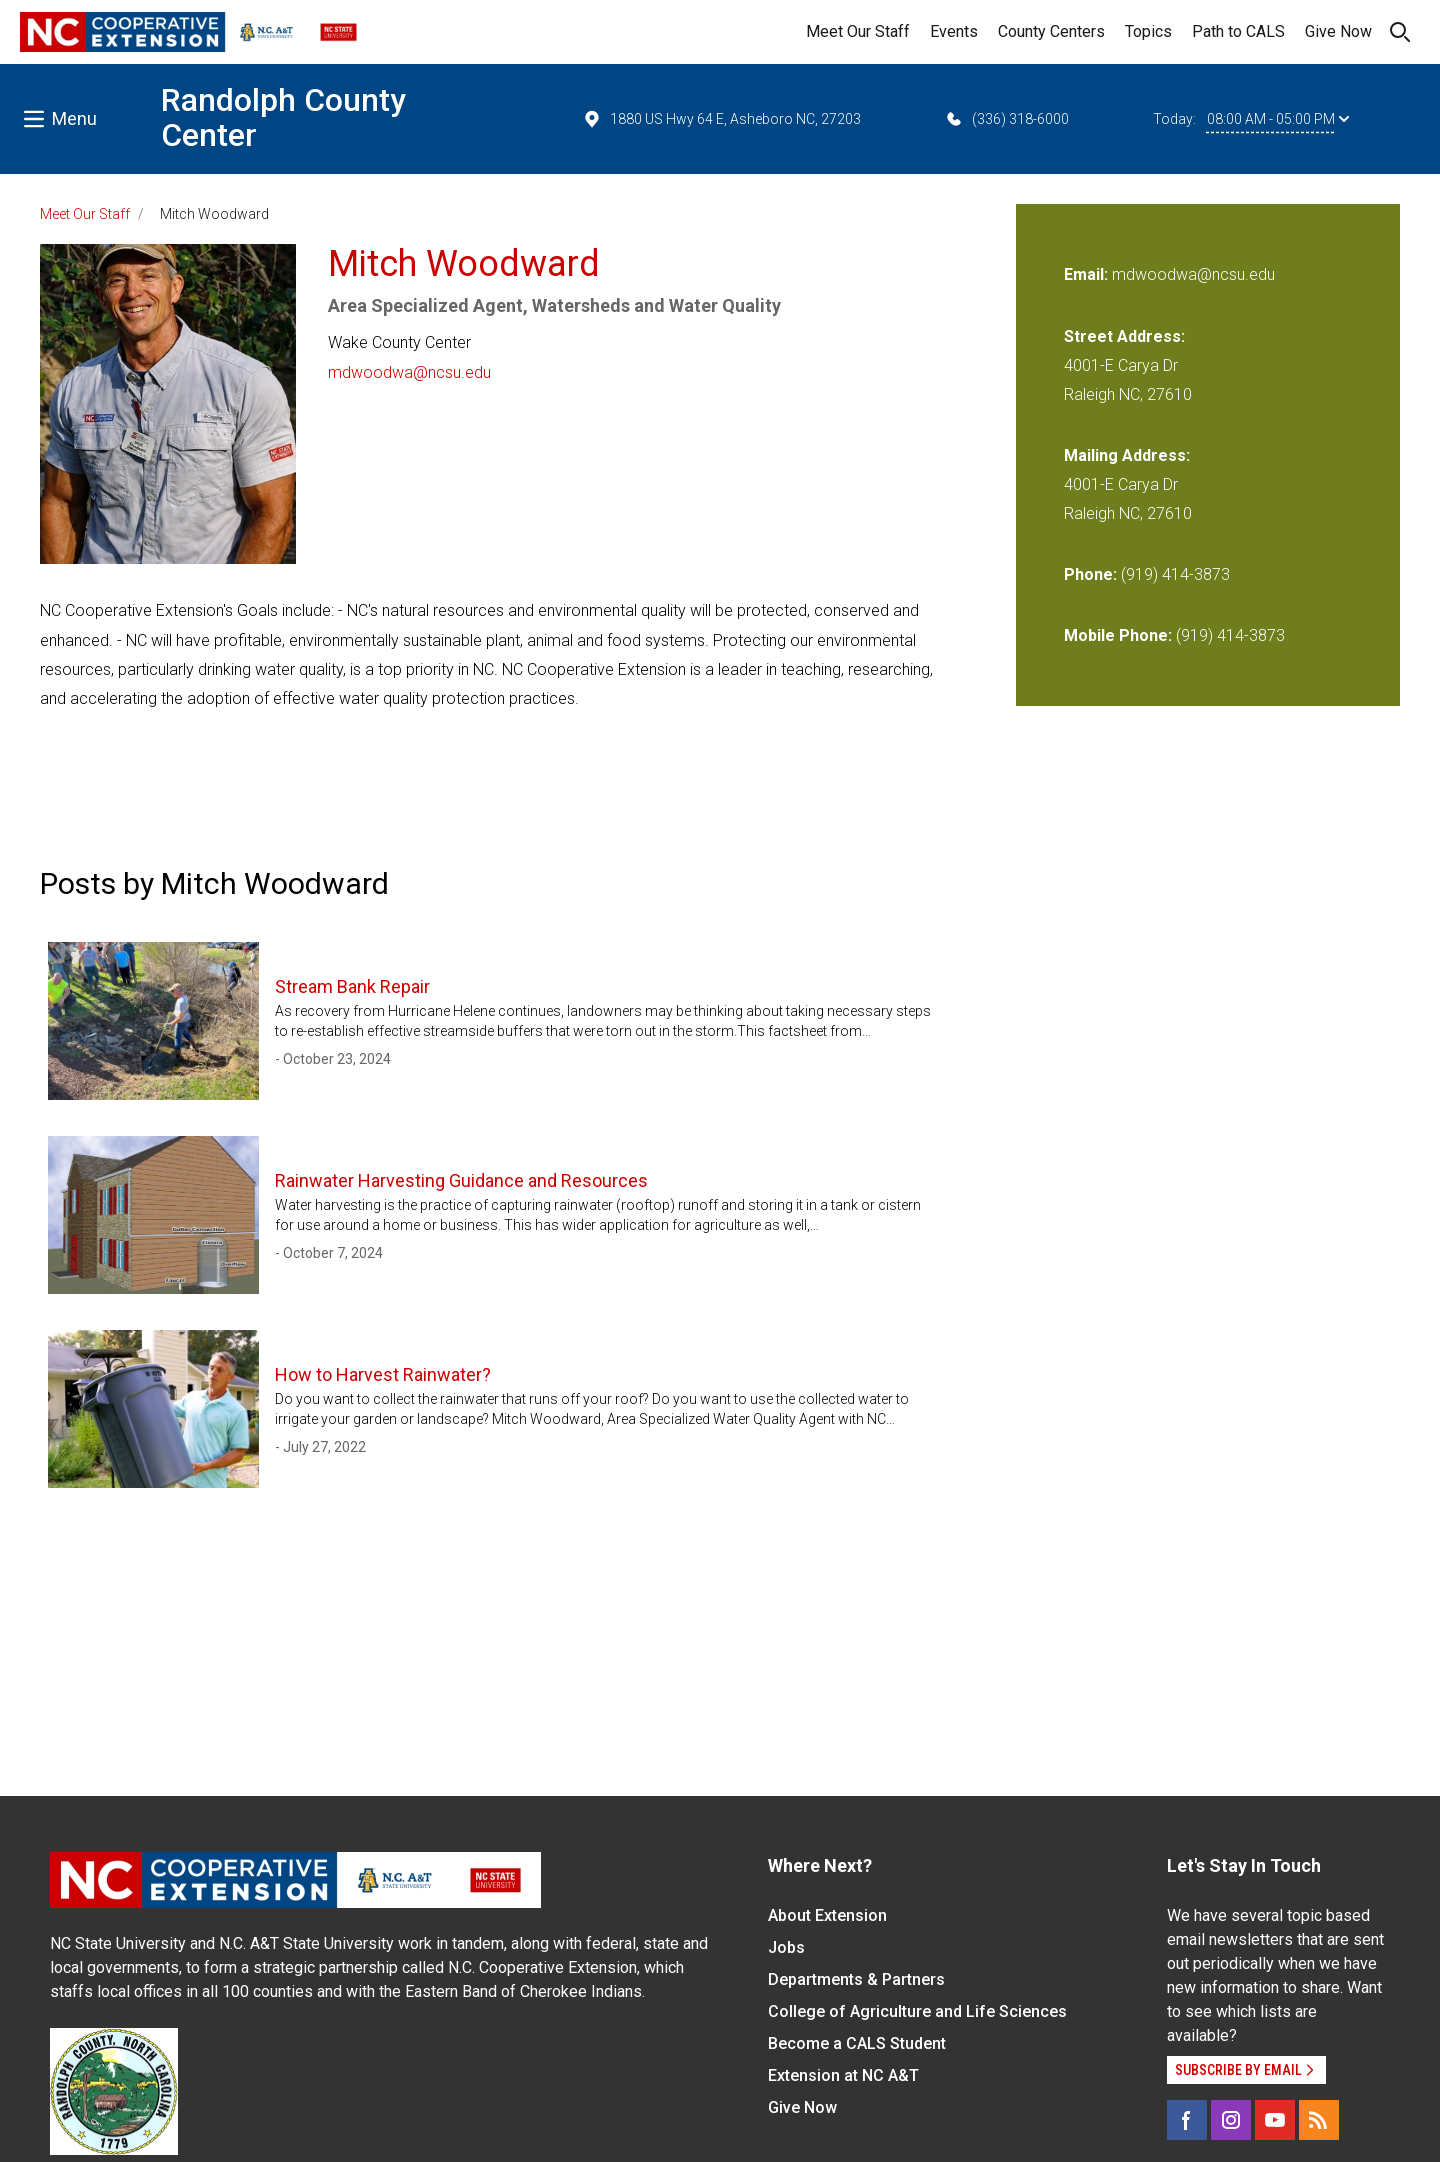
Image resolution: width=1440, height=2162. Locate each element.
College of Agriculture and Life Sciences (917, 2011)
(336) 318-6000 (1006, 119)
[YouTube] (1275, 2120)
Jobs (786, 1947)
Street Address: (1124, 336)
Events (954, 31)
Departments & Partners (856, 1979)
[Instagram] (1231, 2120)
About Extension (827, 1915)
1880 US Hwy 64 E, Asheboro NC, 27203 (721, 119)
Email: (1088, 274)
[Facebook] (1187, 2120)
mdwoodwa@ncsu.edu (409, 372)
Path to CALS (1238, 31)
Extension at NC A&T (843, 2075)
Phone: (1090, 574)
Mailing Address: (1127, 455)
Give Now (1338, 31)
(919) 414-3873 (1175, 574)
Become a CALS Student (857, 2043)
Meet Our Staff (858, 31)
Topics (1148, 31)
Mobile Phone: (1118, 635)
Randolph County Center (283, 117)
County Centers (1051, 31)
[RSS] (1319, 2120)
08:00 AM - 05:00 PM (1278, 119)
